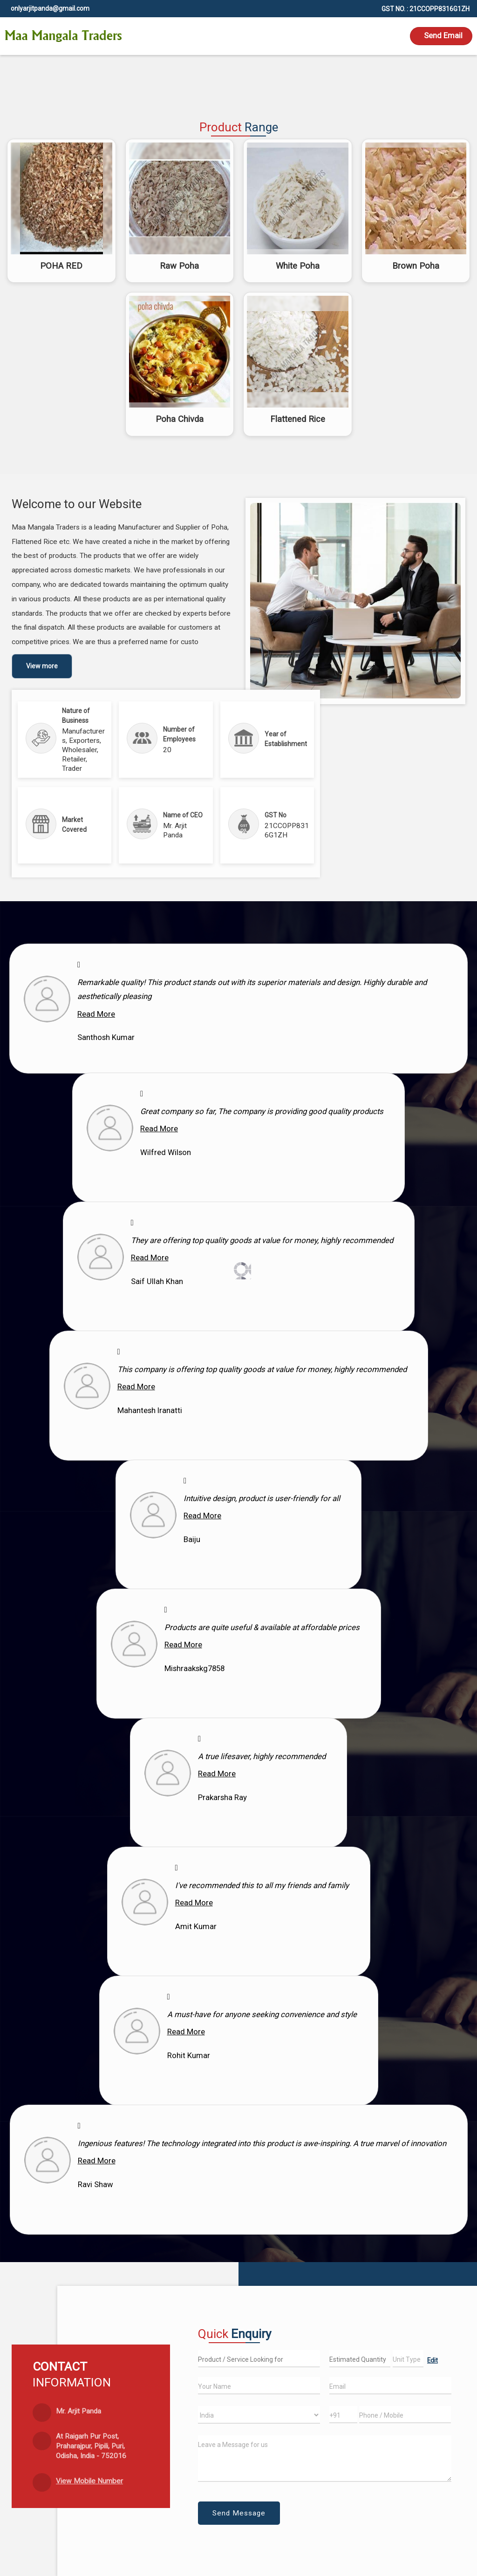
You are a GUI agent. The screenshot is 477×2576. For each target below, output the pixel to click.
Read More (96, 1014)
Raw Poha (179, 266)
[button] (89, 2481)
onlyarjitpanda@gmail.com (50, 8)
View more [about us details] (42, 666)
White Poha (298, 266)
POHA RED (61, 266)
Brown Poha (415, 266)
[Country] (259, 2415)
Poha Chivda (180, 419)
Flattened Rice (297, 419)
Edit (432, 2360)
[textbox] (408, 2358)
